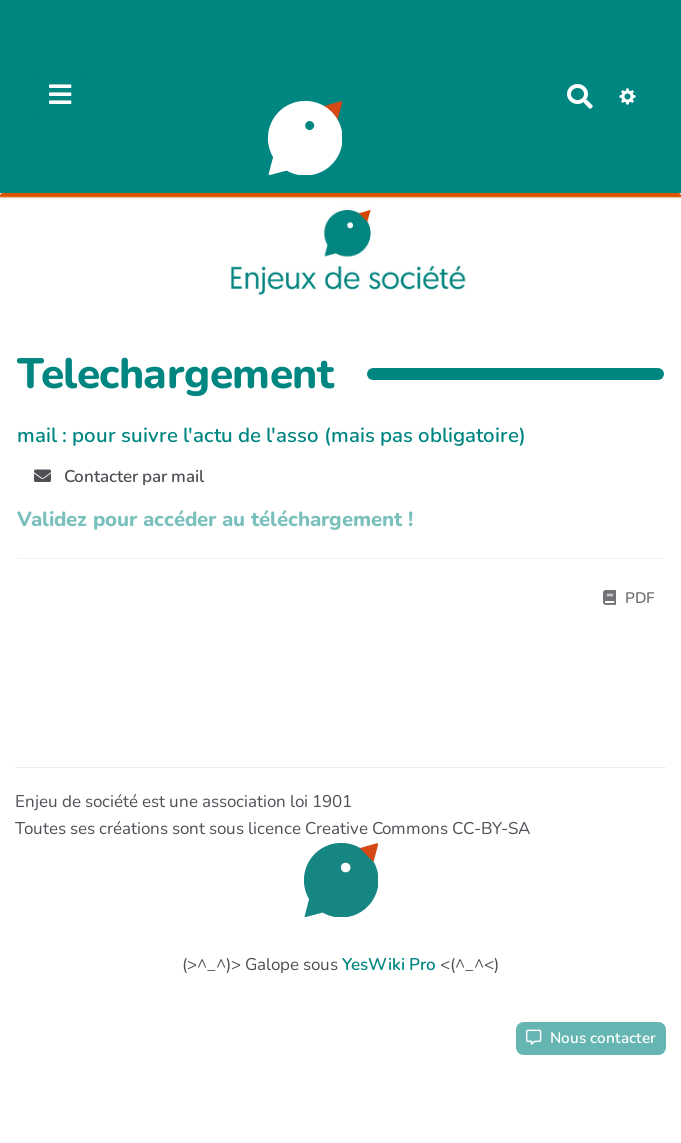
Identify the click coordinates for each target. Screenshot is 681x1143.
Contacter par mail (119, 476)
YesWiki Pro (389, 964)
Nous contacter (591, 1038)
